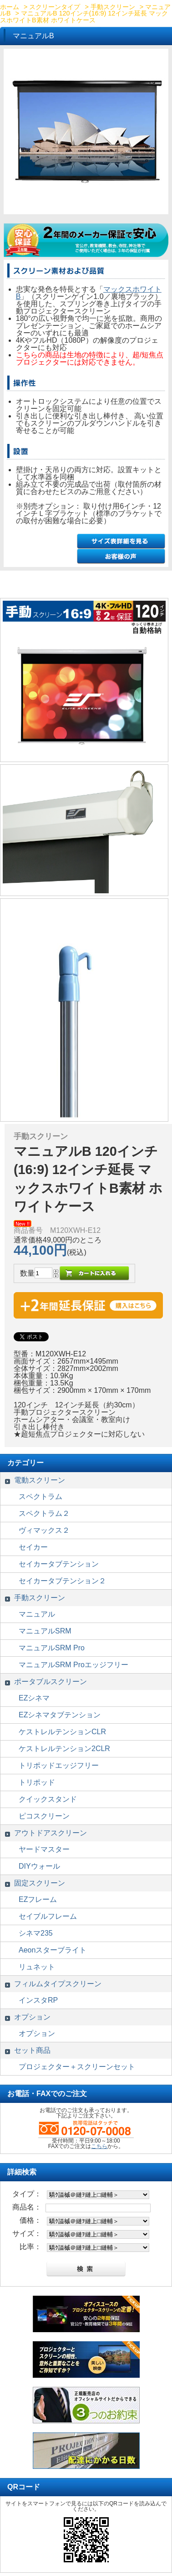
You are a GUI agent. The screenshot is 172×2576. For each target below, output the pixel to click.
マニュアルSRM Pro (52, 1648)
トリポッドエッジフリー (59, 1765)
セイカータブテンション (59, 1564)
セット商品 (32, 2050)
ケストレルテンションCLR (62, 1732)
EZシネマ (34, 1698)
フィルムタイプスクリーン (57, 1984)
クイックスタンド (48, 1799)
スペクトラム (40, 1496)
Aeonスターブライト (52, 1950)
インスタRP (38, 2000)
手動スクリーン (113, 6)
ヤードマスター (44, 1849)
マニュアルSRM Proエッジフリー (73, 1665)
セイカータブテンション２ (62, 1581)
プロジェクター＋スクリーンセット (77, 2067)
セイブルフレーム (48, 1916)
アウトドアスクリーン (50, 1833)
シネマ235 (36, 1933)
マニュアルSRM (45, 1631)
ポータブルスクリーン (50, 1681)
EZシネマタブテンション (60, 1715)
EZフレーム (38, 1899)
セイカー (33, 1547)
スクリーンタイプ (54, 6)
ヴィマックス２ (44, 1530)
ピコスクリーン (44, 1816)
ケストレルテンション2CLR (64, 1748)
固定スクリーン (39, 1883)
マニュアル (37, 1614)
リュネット (37, 1967)
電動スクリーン (39, 1480)
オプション (32, 2017)
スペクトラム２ (44, 1513)
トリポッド (37, 1782)
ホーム (9, 6)
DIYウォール (39, 1866)
